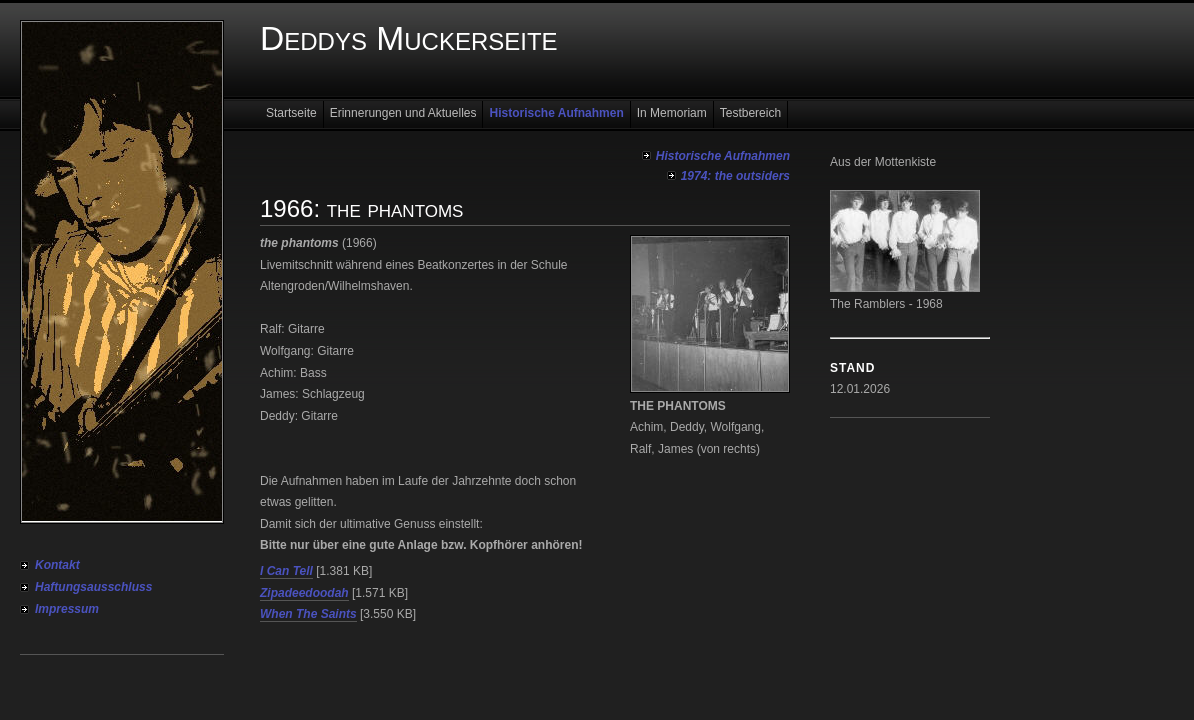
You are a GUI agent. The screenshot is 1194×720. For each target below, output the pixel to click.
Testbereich (750, 113)
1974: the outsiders (735, 176)
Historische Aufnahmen (556, 113)
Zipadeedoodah (304, 593)
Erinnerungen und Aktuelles (403, 113)
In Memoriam (672, 113)
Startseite (291, 113)
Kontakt (57, 565)
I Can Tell (286, 571)
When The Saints (308, 614)
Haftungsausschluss (93, 587)
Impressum (67, 609)
